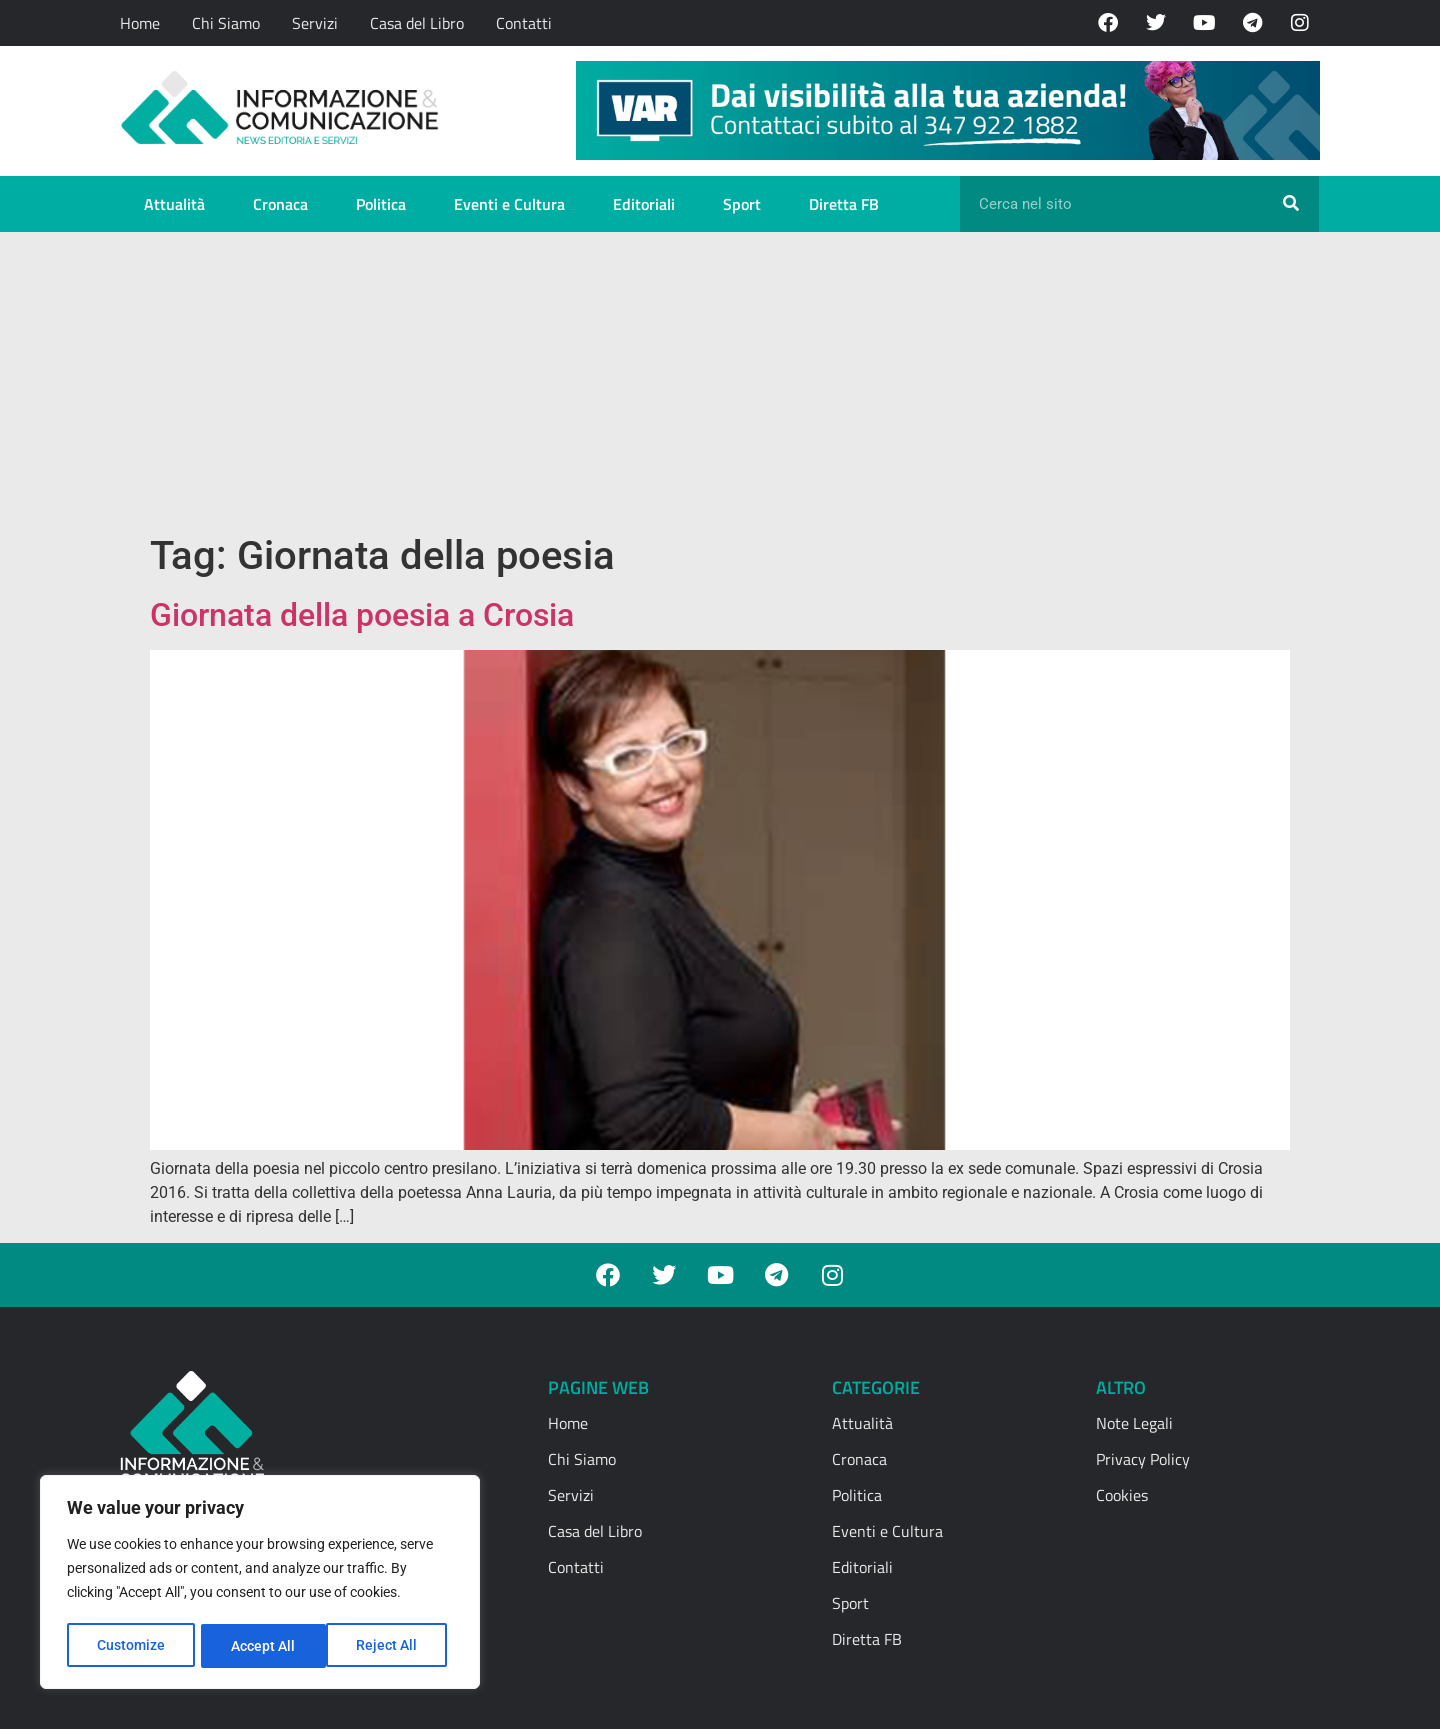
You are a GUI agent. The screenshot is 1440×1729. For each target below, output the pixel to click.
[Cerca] (1291, 204)
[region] (260, 1584)
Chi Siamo (226, 23)
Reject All (262, 1646)
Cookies (1122, 1495)
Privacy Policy (1143, 1459)
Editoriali (644, 204)
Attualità (174, 204)
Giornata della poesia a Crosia (362, 615)
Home (140, 23)
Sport (742, 204)
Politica (381, 204)
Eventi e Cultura (509, 204)
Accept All (392, 1646)
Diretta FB (844, 204)
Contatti (524, 23)
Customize (131, 1646)
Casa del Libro (417, 23)
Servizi (315, 23)
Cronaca (280, 204)
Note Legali (1134, 1423)
